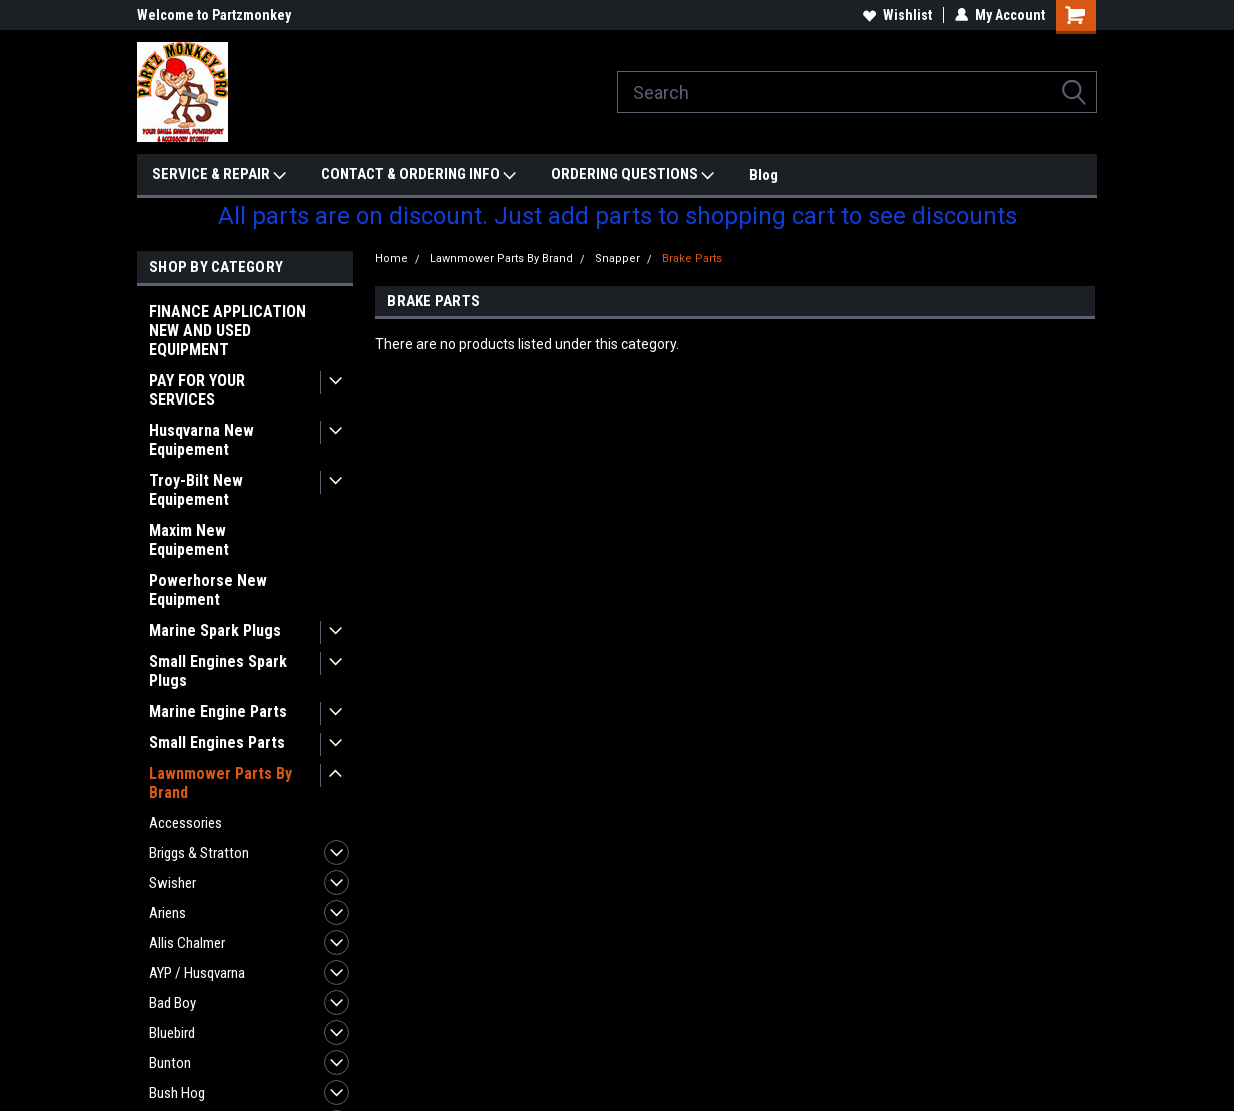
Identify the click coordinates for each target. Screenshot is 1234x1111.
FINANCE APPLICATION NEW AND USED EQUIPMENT (227, 330)
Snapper (617, 258)
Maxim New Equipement (189, 540)
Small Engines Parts (217, 742)
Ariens (167, 913)
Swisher (172, 883)
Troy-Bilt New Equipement (196, 490)
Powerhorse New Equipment (208, 590)
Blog (763, 175)
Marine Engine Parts (218, 711)
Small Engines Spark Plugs (218, 671)
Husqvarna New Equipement (201, 440)
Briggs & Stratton (199, 853)
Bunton (170, 1063)
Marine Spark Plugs (215, 630)
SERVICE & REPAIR (219, 175)
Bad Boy (172, 1003)
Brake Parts (692, 258)
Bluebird (172, 1033)
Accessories (185, 823)
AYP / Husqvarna (197, 973)
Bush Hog (177, 1093)
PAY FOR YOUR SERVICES (197, 390)
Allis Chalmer (187, 943)
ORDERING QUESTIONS (632, 175)
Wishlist (897, 15)
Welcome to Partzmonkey (214, 15)
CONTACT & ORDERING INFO (418, 175)
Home (391, 258)
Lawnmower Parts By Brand (220, 783)
